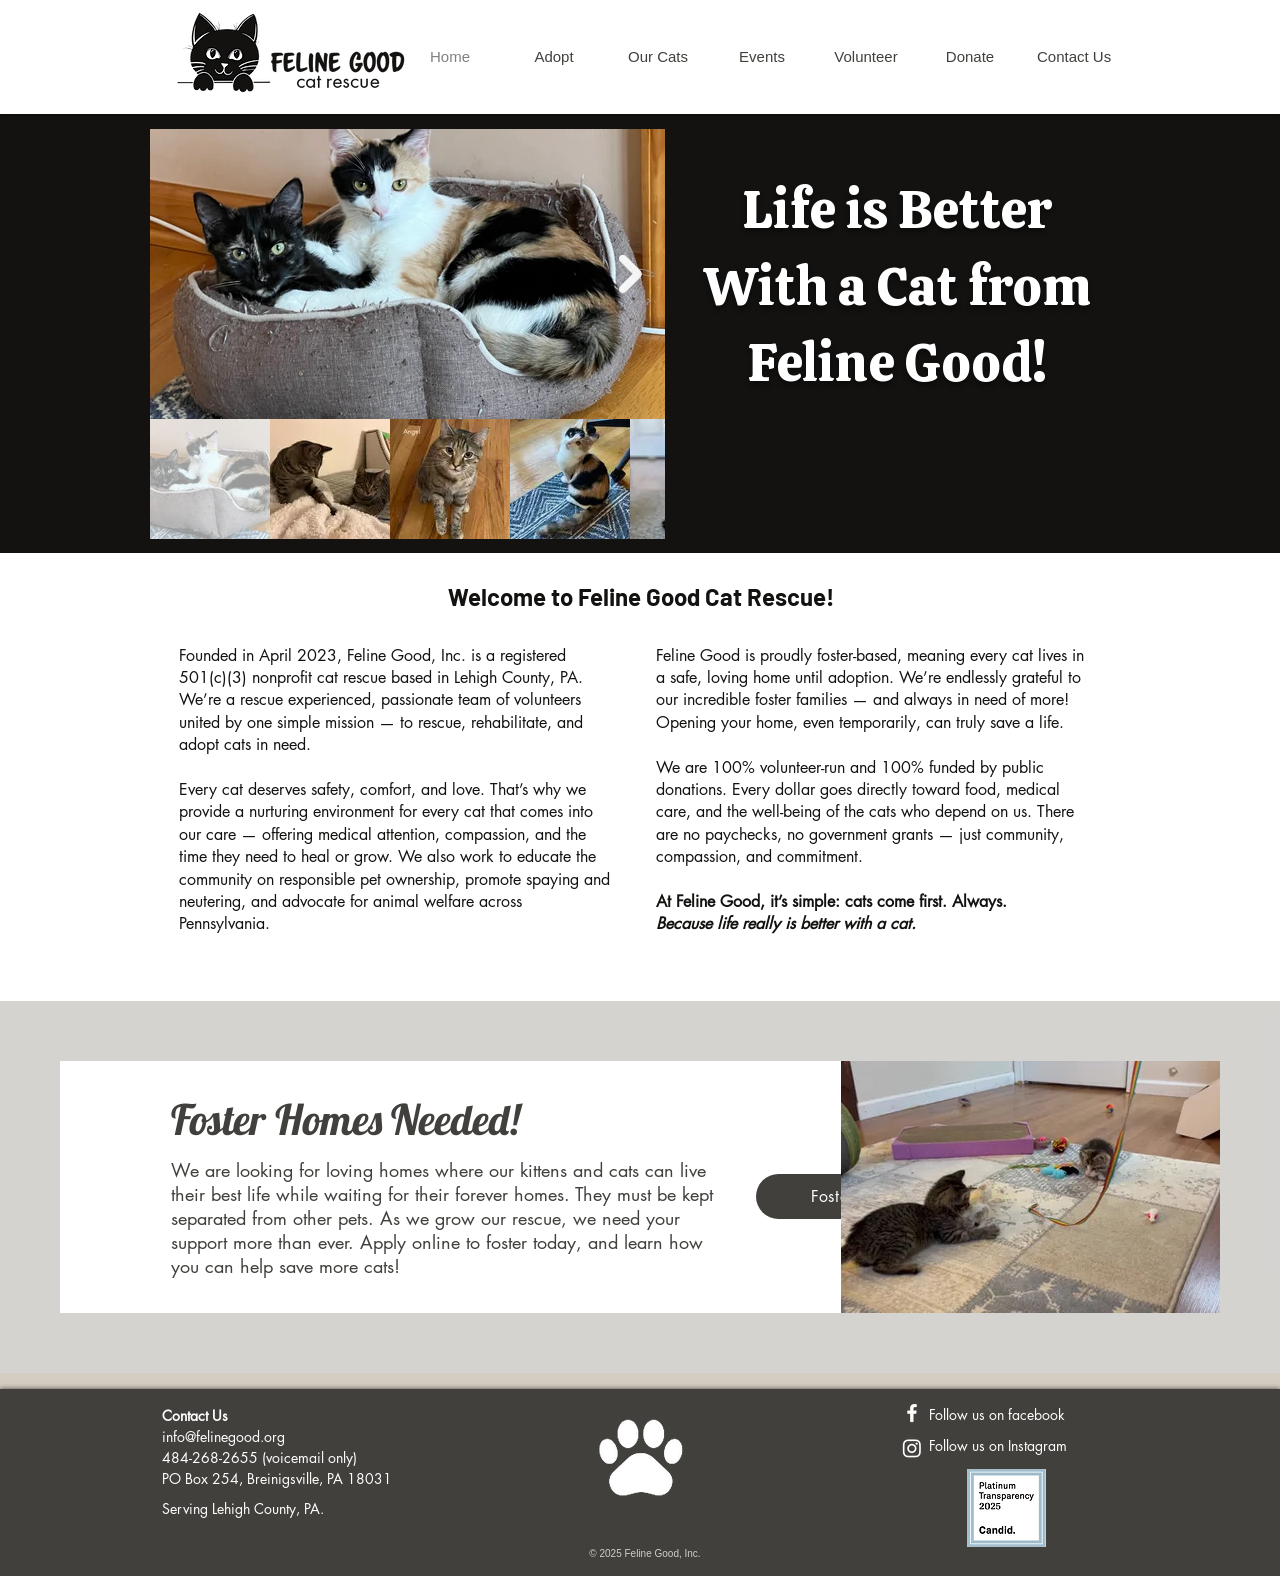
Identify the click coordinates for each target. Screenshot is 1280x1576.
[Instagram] (912, 1448)
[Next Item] (630, 274)
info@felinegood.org (223, 1436)
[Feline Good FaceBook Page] (912, 1413)
